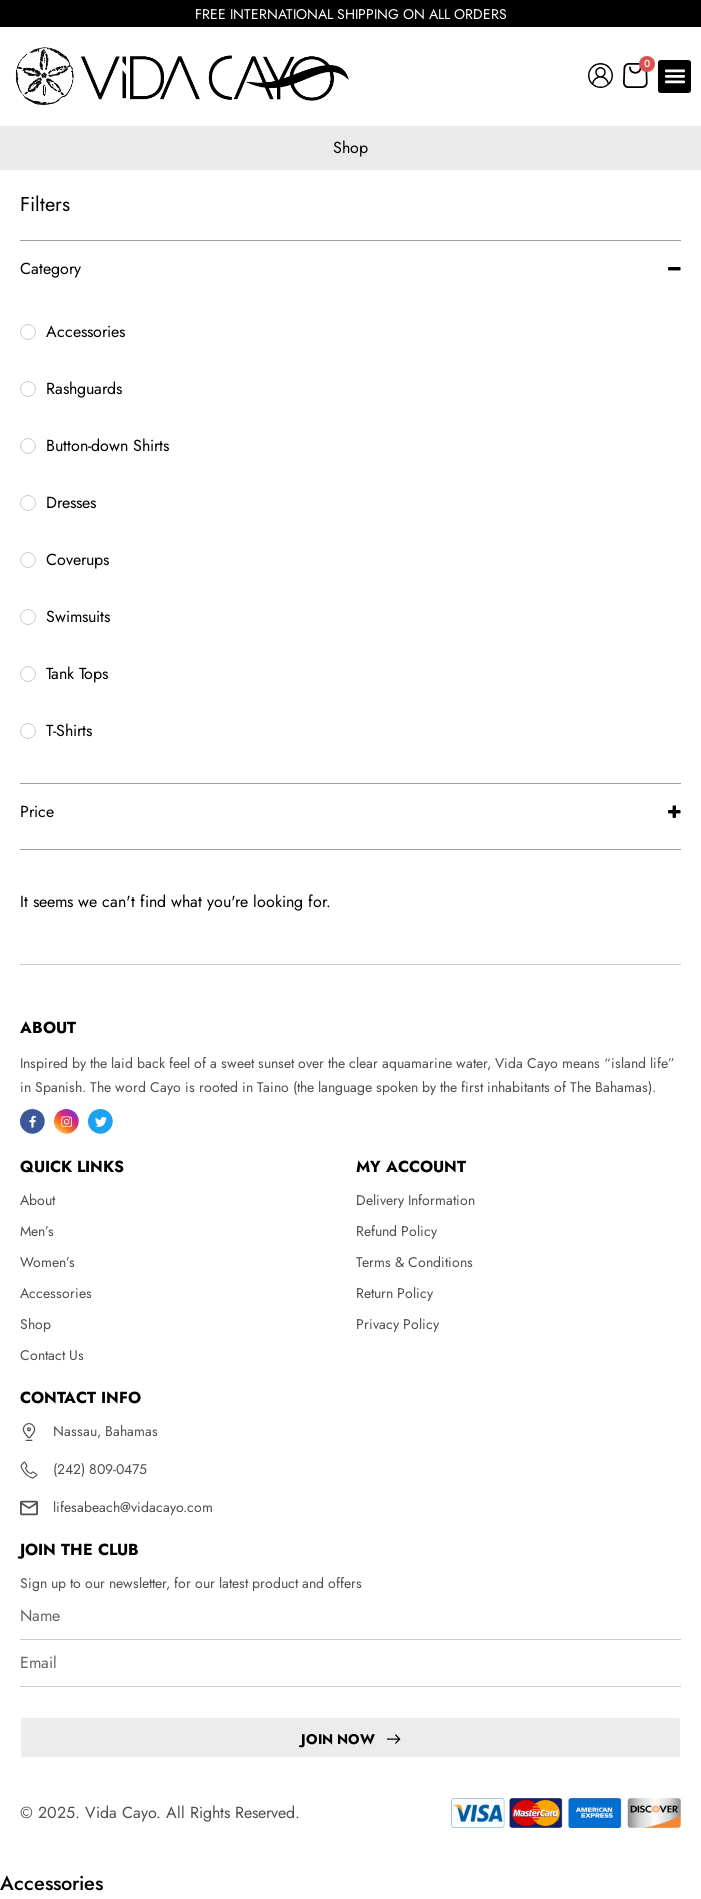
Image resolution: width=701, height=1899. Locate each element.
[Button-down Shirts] (28, 446)
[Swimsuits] (28, 617)
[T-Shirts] (28, 731)
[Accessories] (28, 332)
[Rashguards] (28, 389)
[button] (674, 76)
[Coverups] (28, 560)
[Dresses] (28, 503)
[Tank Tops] (28, 674)
